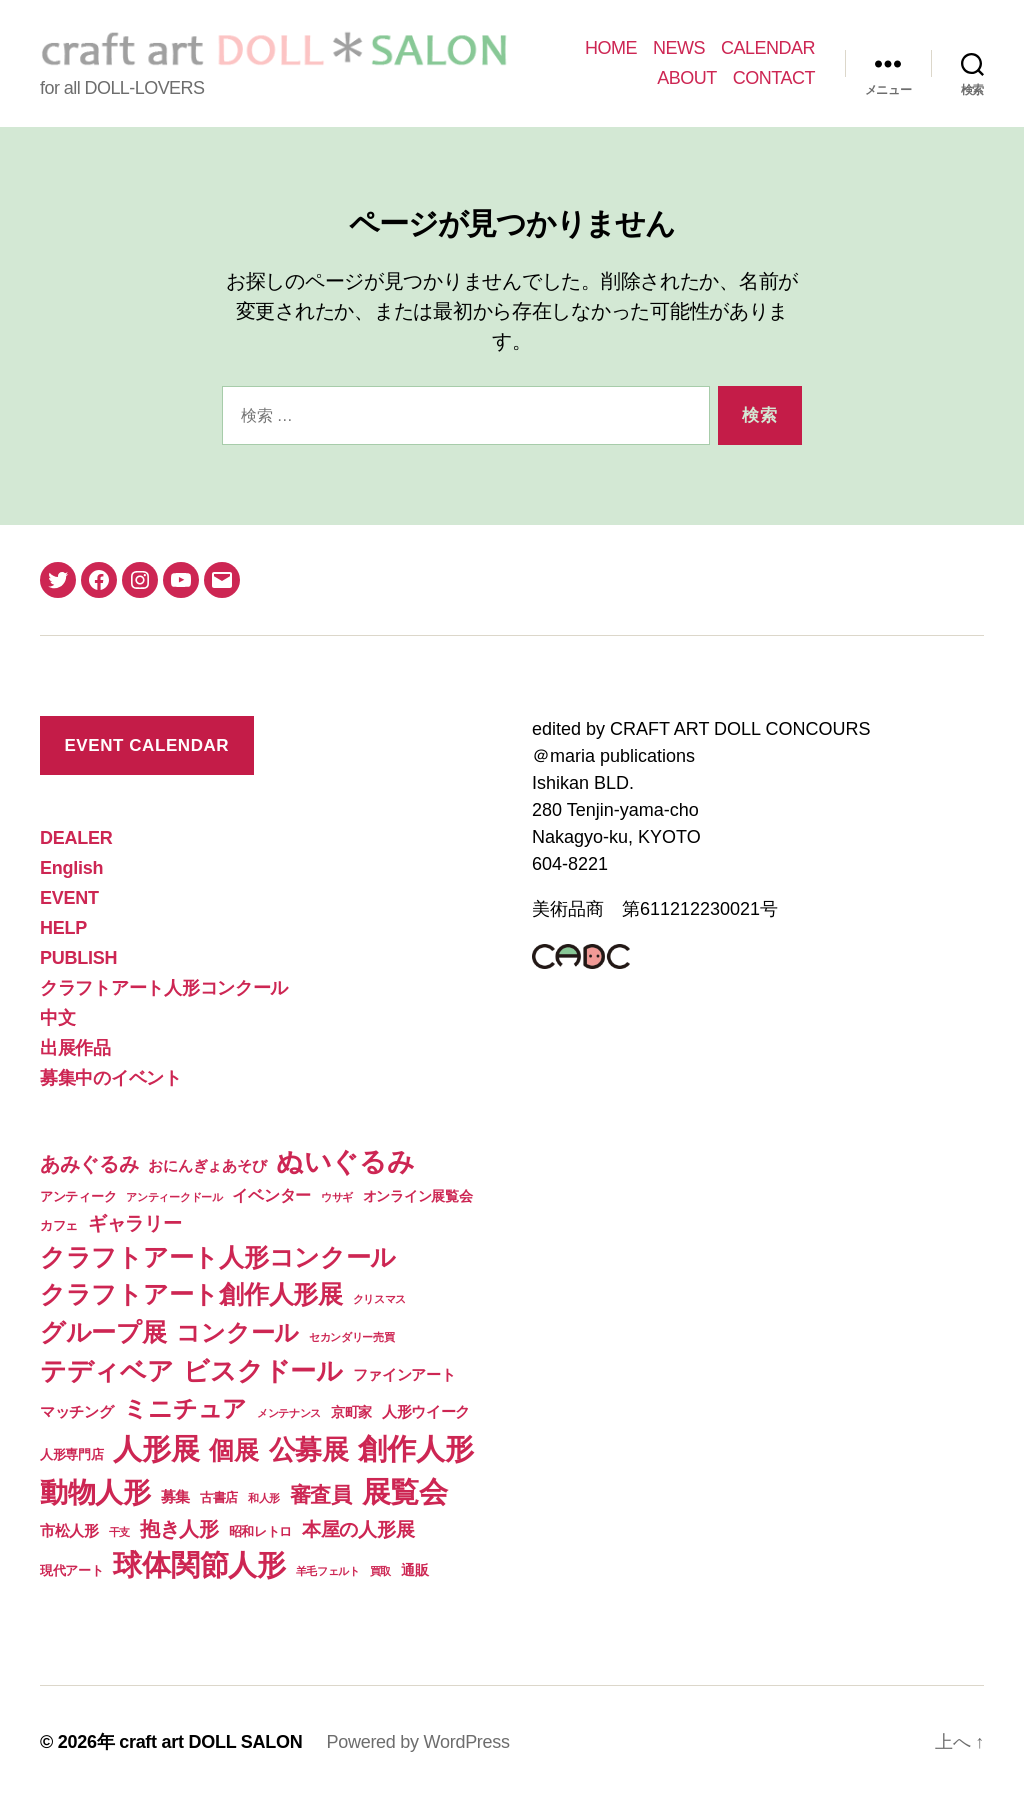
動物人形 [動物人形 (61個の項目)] (95, 1492)
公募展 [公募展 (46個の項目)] (309, 1450)
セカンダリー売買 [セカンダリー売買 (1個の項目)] (352, 1337)
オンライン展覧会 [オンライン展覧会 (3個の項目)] (418, 1196)
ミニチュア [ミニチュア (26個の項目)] (185, 1408)
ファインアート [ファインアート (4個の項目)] (404, 1374)
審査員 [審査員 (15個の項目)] (321, 1495)
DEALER (76, 838)
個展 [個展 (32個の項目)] (233, 1450)
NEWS (679, 48)
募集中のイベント (111, 1078)
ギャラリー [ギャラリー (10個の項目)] (135, 1223)
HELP (63, 928)
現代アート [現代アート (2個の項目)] (72, 1570)
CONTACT (774, 78)
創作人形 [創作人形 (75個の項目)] (415, 1448)
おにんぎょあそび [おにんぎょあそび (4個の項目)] (207, 1165)
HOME (611, 48)
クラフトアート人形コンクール (164, 988)
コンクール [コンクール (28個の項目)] (237, 1332)
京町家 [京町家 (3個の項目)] (351, 1412)
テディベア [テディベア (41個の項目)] (107, 1371)
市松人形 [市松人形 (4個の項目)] (69, 1530)
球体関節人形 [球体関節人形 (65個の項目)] (199, 1565)
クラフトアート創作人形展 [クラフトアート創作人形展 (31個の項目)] (191, 1294)
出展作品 (75, 1048)
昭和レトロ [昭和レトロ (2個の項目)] (261, 1531)
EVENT (69, 898)
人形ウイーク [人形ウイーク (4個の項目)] (426, 1411)
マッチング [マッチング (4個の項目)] (77, 1411)
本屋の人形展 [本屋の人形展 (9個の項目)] (358, 1529)
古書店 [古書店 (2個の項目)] (219, 1497)
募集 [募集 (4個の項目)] (175, 1496)
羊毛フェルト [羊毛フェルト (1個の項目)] (328, 1571)
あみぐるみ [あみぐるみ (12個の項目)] (89, 1164)
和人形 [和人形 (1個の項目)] (264, 1498)
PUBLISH (78, 958)
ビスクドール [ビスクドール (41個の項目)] (262, 1371)
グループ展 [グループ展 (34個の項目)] (103, 1332)
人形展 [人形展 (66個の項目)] (156, 1449)
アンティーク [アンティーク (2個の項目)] (78, 1196)
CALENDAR (768, 48)
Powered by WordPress (417, 1742)
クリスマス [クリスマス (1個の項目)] (380, 1299)
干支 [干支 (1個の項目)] (119, 1532)
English (71, 868)
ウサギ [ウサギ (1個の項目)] (337, 1197)
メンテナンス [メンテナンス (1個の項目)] (289, 1413)
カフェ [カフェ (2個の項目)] (59, 1225)
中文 (57, 1018)
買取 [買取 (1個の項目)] (380, 1571)
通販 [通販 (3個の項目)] (414, 1570)
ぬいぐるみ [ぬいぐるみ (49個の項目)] (345, 1161)
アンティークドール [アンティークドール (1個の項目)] (174, 1197)
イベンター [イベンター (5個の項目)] (271, 1195)
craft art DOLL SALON (210, 1742)
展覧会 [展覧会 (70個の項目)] (405, 1492)
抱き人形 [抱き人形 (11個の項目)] (179, 1529)
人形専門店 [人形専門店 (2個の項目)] (72, 1454)
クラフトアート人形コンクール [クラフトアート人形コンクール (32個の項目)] (218, 1257)
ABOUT (687, 78)
